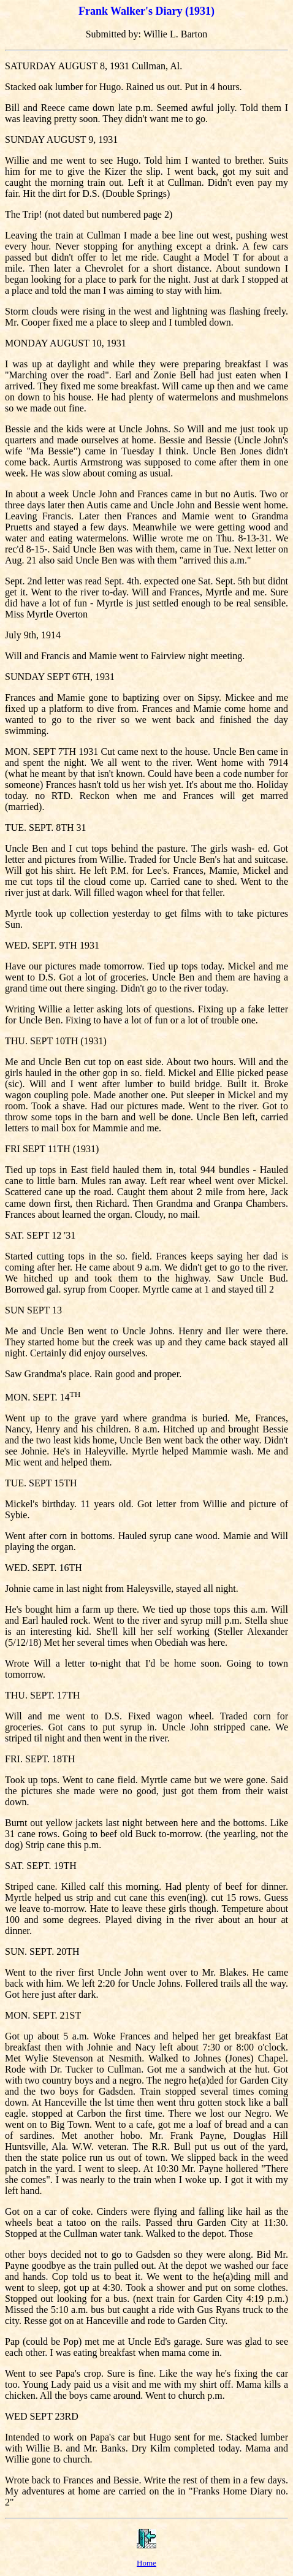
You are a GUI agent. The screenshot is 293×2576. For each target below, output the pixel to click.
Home (146, 2562)
